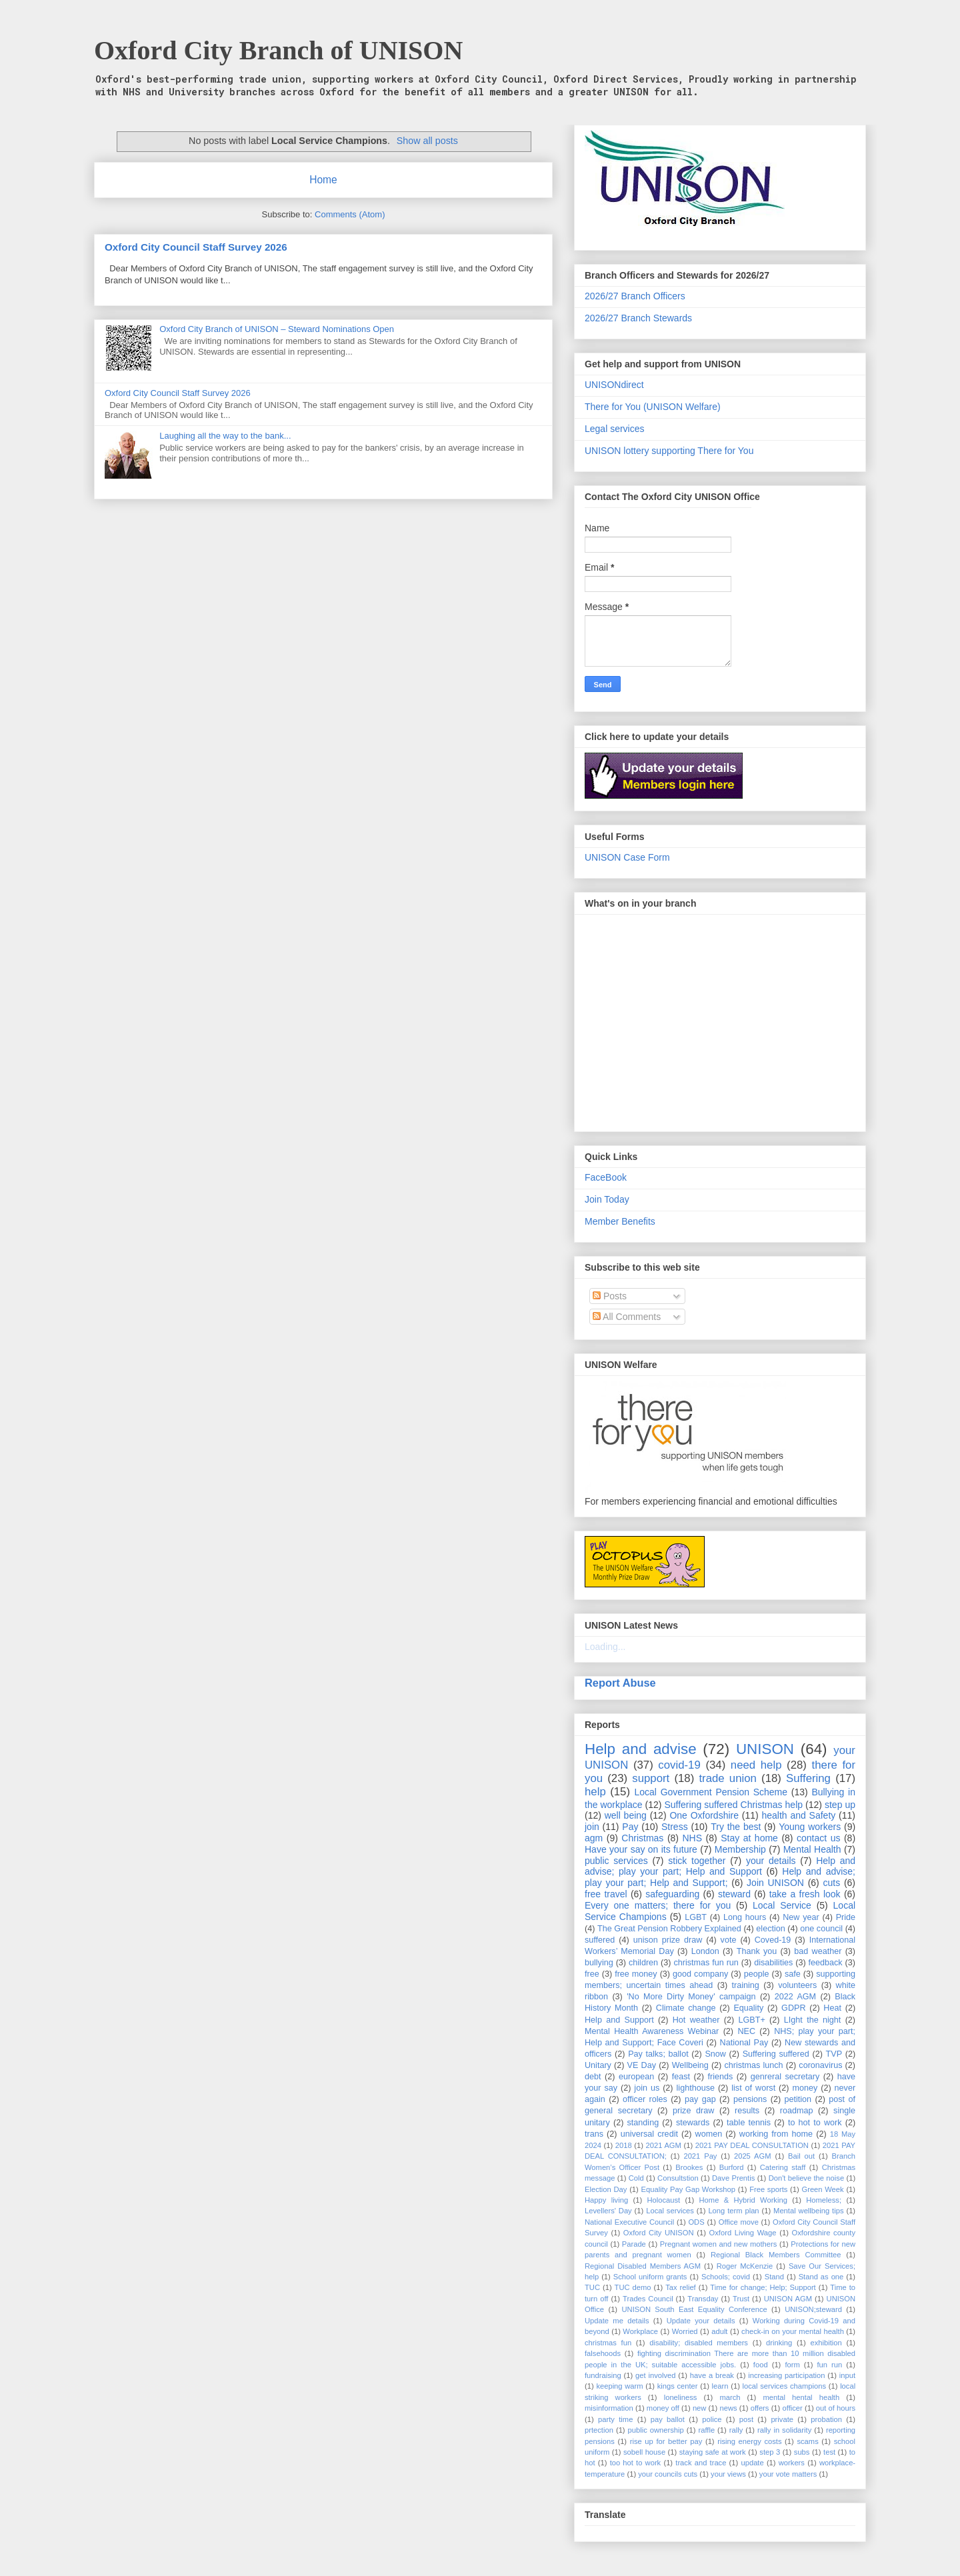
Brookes (689, 2167)
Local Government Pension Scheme (711, 1792)
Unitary (598, 2065)
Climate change (686, 2008)
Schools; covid (725, 2277)
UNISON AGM (788, 2299)
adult (719, 2331)
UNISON (765, 1749)
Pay (630, 1826)
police (711, 2419)
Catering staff (783, 2167)
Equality (748, 2008)
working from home (776, 2134)
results (747, 2110)
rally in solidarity (784, 2430)
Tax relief (680, 2287)
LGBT (696, 1917)
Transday (702, 2299)
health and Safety (799, 1815)
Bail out (801, 2156)
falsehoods (603, 2353)
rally (736, 2430)
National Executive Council (629, 2222)
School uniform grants (650, 2277)
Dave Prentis (733, 2178)
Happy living (606, 2200)
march (729, 2397)
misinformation (609, 2408)
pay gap (700, 2099)
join (592, 1826)
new (700, 2408)
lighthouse (696, 2088)
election (770, 1928)
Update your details (701, 2321)
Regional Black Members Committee (776, 2255)
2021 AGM (663, 2145)
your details (770, 1860)
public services (616, 1860)
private (782, 2419)
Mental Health (812, 1849)
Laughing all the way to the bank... (225, 436)
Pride (845, 1917)
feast (681, 2076)
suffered (600, 1940)
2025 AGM (752, 2156)
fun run (830, 2365)
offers (760, 2408)
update (752, 2463)
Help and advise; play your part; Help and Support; (720, 1877)
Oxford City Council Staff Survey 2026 (196, 247)
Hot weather (696, 2020)
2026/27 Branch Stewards (638, 318)
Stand (774, 2277)
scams (807, 2441)
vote (729, 1940)
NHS (693, 1838)
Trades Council (648, 2299)
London (705, 1951)
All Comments (627, 1316)
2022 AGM (795, 1996)
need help (756, 1765)
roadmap (796, 2110)
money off (663, 2408)
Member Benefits (620, 1221)
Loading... (605, 1646)
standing (643, 2122)
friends (720, 2076)
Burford (731, 2167)
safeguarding (672, 1894)
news (728, 2408)
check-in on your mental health (792, 2331)
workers (792, 2463)
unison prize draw (668, 1940)
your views (728, 2474)
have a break (712, 2375)
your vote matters (788, 2474)
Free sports (768, 2189)
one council (821, 1928)
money (804, 2088)
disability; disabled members (698, 2343)
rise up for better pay (666, 2441)
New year (801, 1917)
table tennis (749, 2122)
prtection (599, 2430)
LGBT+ (752, 2020)
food (760, 2365)
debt (593, 2076)
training (745, 1985)
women (709, 2134)
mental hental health (801, 2397)
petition (797, 2099)
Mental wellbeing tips (808, 2211)
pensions (750, 2099)
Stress (674, 1826)
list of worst (753, 2088)
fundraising (603, 2375)
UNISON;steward (813, 2309)
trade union (727, 1778)
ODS (696, 2222)
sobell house (644, 2452)
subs (802, 2452)
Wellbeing (690, 2065)
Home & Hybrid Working (743, 2200)
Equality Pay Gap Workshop (688, 2189)
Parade (634, 2244)
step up (840, 1804)
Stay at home (749, 1838)
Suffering (808, 1778)
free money (636, 1974)
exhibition (825, 2343)
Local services (670, 2211)
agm (594, 1838)
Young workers (810, 1826)
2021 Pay (700, 2156)
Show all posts (427, 140)
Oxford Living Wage (743, 2233)
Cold (636, 2178)
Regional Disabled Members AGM (643, 2266)
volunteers (797, 1985)
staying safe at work (712, 2452)
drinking (779, 2343)
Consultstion (678, 2178)
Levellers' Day (608, 2211)
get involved (655, 2375)
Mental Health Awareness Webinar (652, 2031)
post (746, 2419)
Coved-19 (773, 1940)
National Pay (744, 2042)
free (592, 1974)
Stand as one (821, 2277)
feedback (826, 1962)
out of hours (835, 2408)
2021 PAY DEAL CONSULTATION (752, 2145)
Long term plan (733, 2211)
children (643, 1962)
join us (646, 2088)
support (650, 1778)
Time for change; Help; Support (762, 2287)
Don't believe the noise (806, 2178)
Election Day (606, 2189)
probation (826, 2419)
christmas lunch (753, 2065)
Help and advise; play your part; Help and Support (720, 1866)
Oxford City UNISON (658, 2233)
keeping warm (619, 2386)
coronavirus (820, 2065)
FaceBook (606, 1177)
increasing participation (786, 2375)
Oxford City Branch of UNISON (278, 50)
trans (594, 2134)
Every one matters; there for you (658, 1905)
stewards (692, 2122)
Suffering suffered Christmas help (733, 1804)
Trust (741, 2299)
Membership (740, 1849)
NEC (746, 2031)
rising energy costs (749, 2441)
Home (323, 179)
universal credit (649, 2134)
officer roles (645, 2099)
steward (734, 1894)
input (847, 2375)
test (829, 2452)
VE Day (641, 2065)
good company (700, 1974)
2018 (623, 2145)
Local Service (782, 1905)
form (792, 2365)
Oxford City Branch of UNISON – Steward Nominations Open (276, 329)
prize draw (693, 2110)
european (636, 2076)
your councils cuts (667, 2474)
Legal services (615, 428)
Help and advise (641, 1749)
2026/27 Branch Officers (635, 296)
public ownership (656, 2430)
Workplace (640, 2331)
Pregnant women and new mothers (718, 2244)
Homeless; (823, 2200)
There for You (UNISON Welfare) (653, 406)
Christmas (642, 1838)
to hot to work (815, 2122)
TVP (834, 2054)
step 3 (769, 2452)
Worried (685, 2331)
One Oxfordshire (704, 1815)
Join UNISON (775, 1882)
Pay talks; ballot (658, 2054)
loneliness (680, 2397)
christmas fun (608, 2343)
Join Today (607, 1199)
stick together (696, 1860)
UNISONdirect (614, 384)
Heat (832, 2008)
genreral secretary (785, 2076)
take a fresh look (805, 1894)
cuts (832, 1882)
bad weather (817, 1951)
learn (720, 2386)
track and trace (700, 2463)
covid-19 (679, 1765)
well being (626, 1815)
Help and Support (619, 2020)
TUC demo (633, 2287)
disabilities (773, 1962)
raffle (706, 2430)
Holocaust (663, 2200)
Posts (610, 1296)
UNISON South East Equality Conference (694, 2309)
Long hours (744, 1917)
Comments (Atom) (350, 214)
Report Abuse (620, 1683)
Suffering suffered (776, 2054)
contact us (818, 1838)
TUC (592, 2287)
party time (615, 2419)
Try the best (736, 1826)
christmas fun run (705, 1962)
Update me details (617, 2321)
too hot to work (635, 2463)
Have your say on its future (641, 1849)
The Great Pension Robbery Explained (669, 1928)
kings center (677, 2386)
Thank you (757, 1951)
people (756, 1974)
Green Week (822, 2189)
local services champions (785, 2386)
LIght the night (812, 2020)
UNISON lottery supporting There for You (669, 450)
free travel (606, 1894)
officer (793, 2408)
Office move (739, 2222)
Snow (715, 2054)
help (595, 1791)
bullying (599, 1962)
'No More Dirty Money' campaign (691, 1996)
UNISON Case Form (627, 857)
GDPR (793, 2008)
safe (793, 1974)
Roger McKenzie (745, 2266)
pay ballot (668, 2419)
